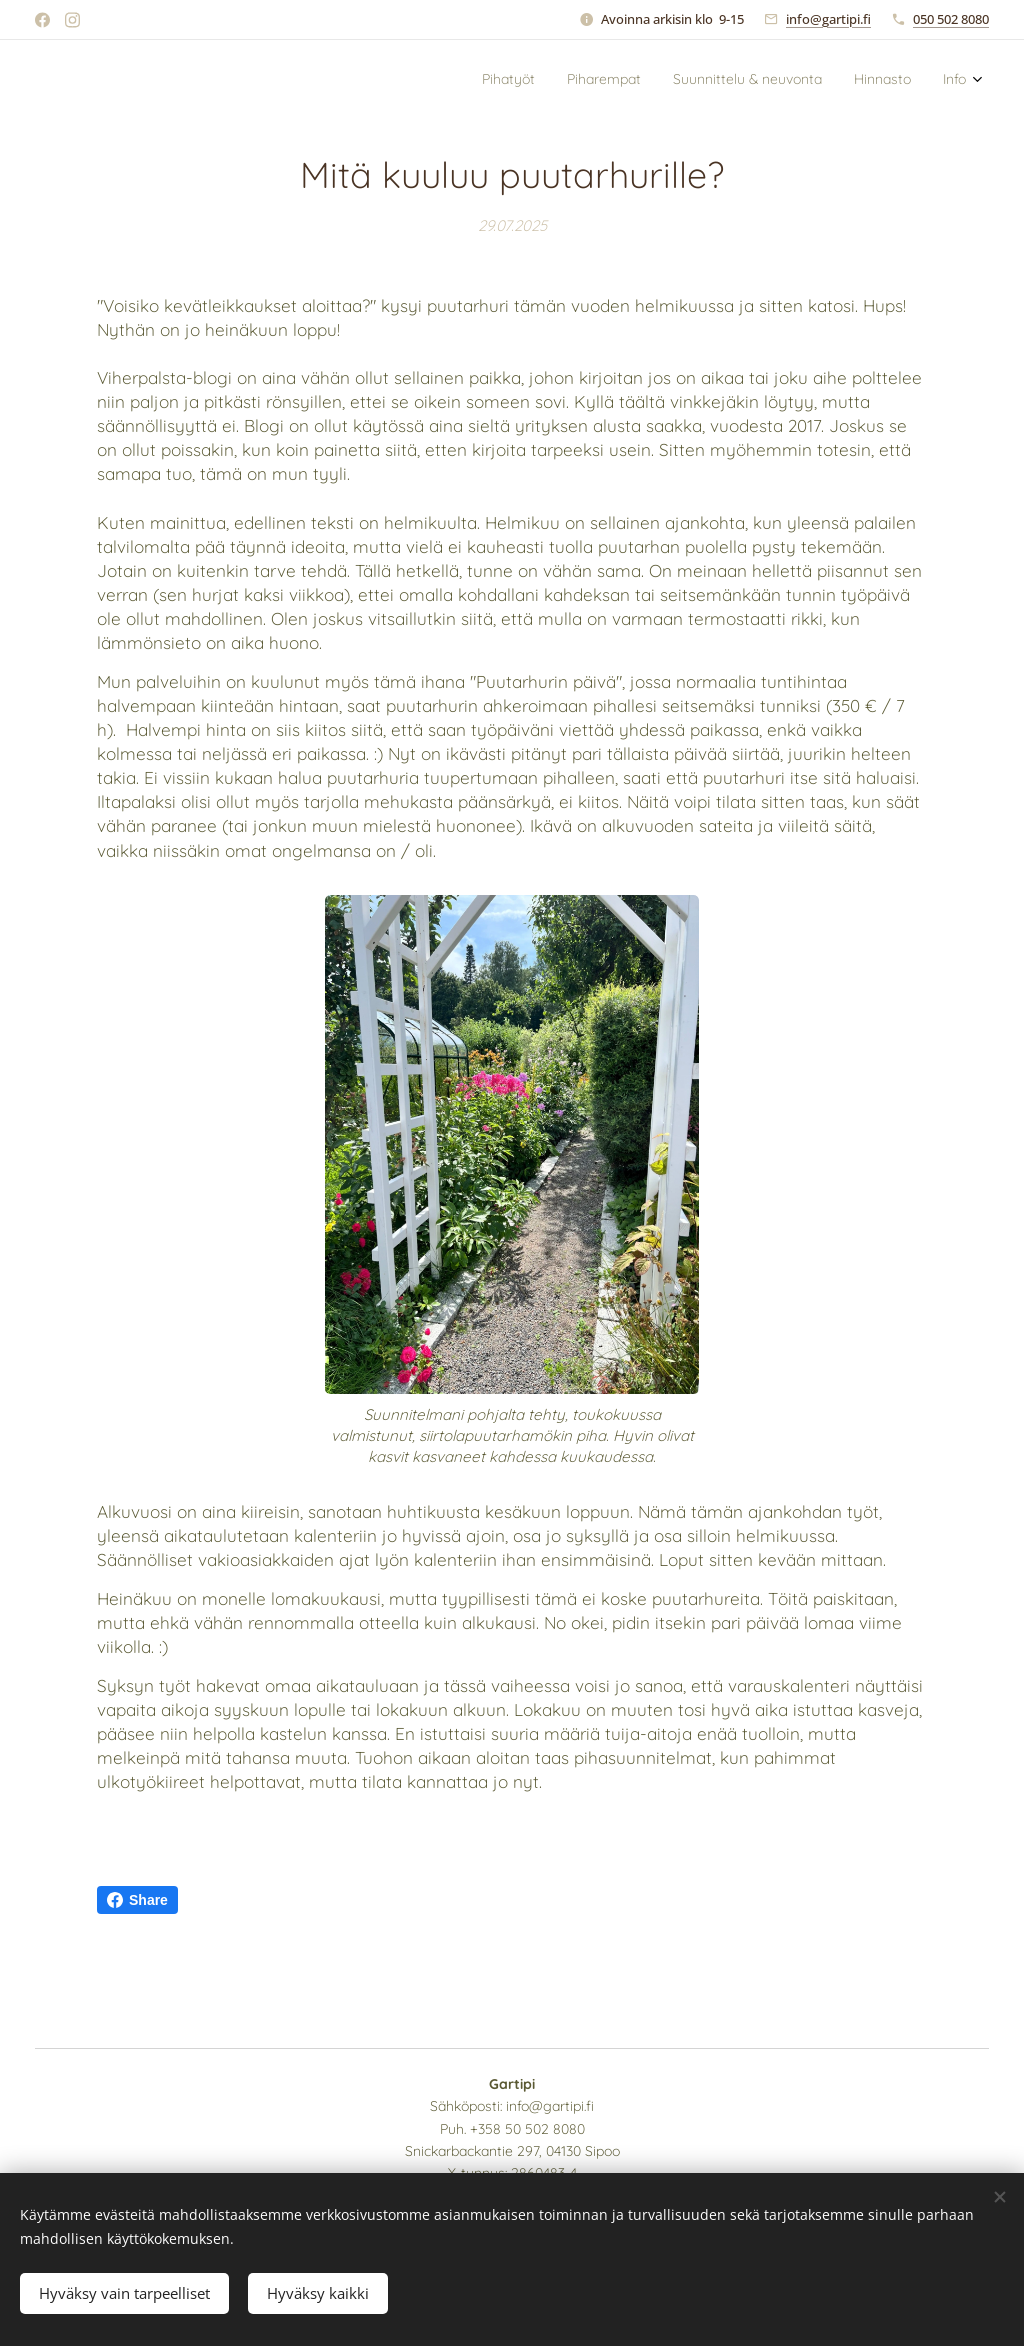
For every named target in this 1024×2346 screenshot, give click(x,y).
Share (137, 1900)
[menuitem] (843, 81)
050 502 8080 (951, 19)
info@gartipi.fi (828, 19)
